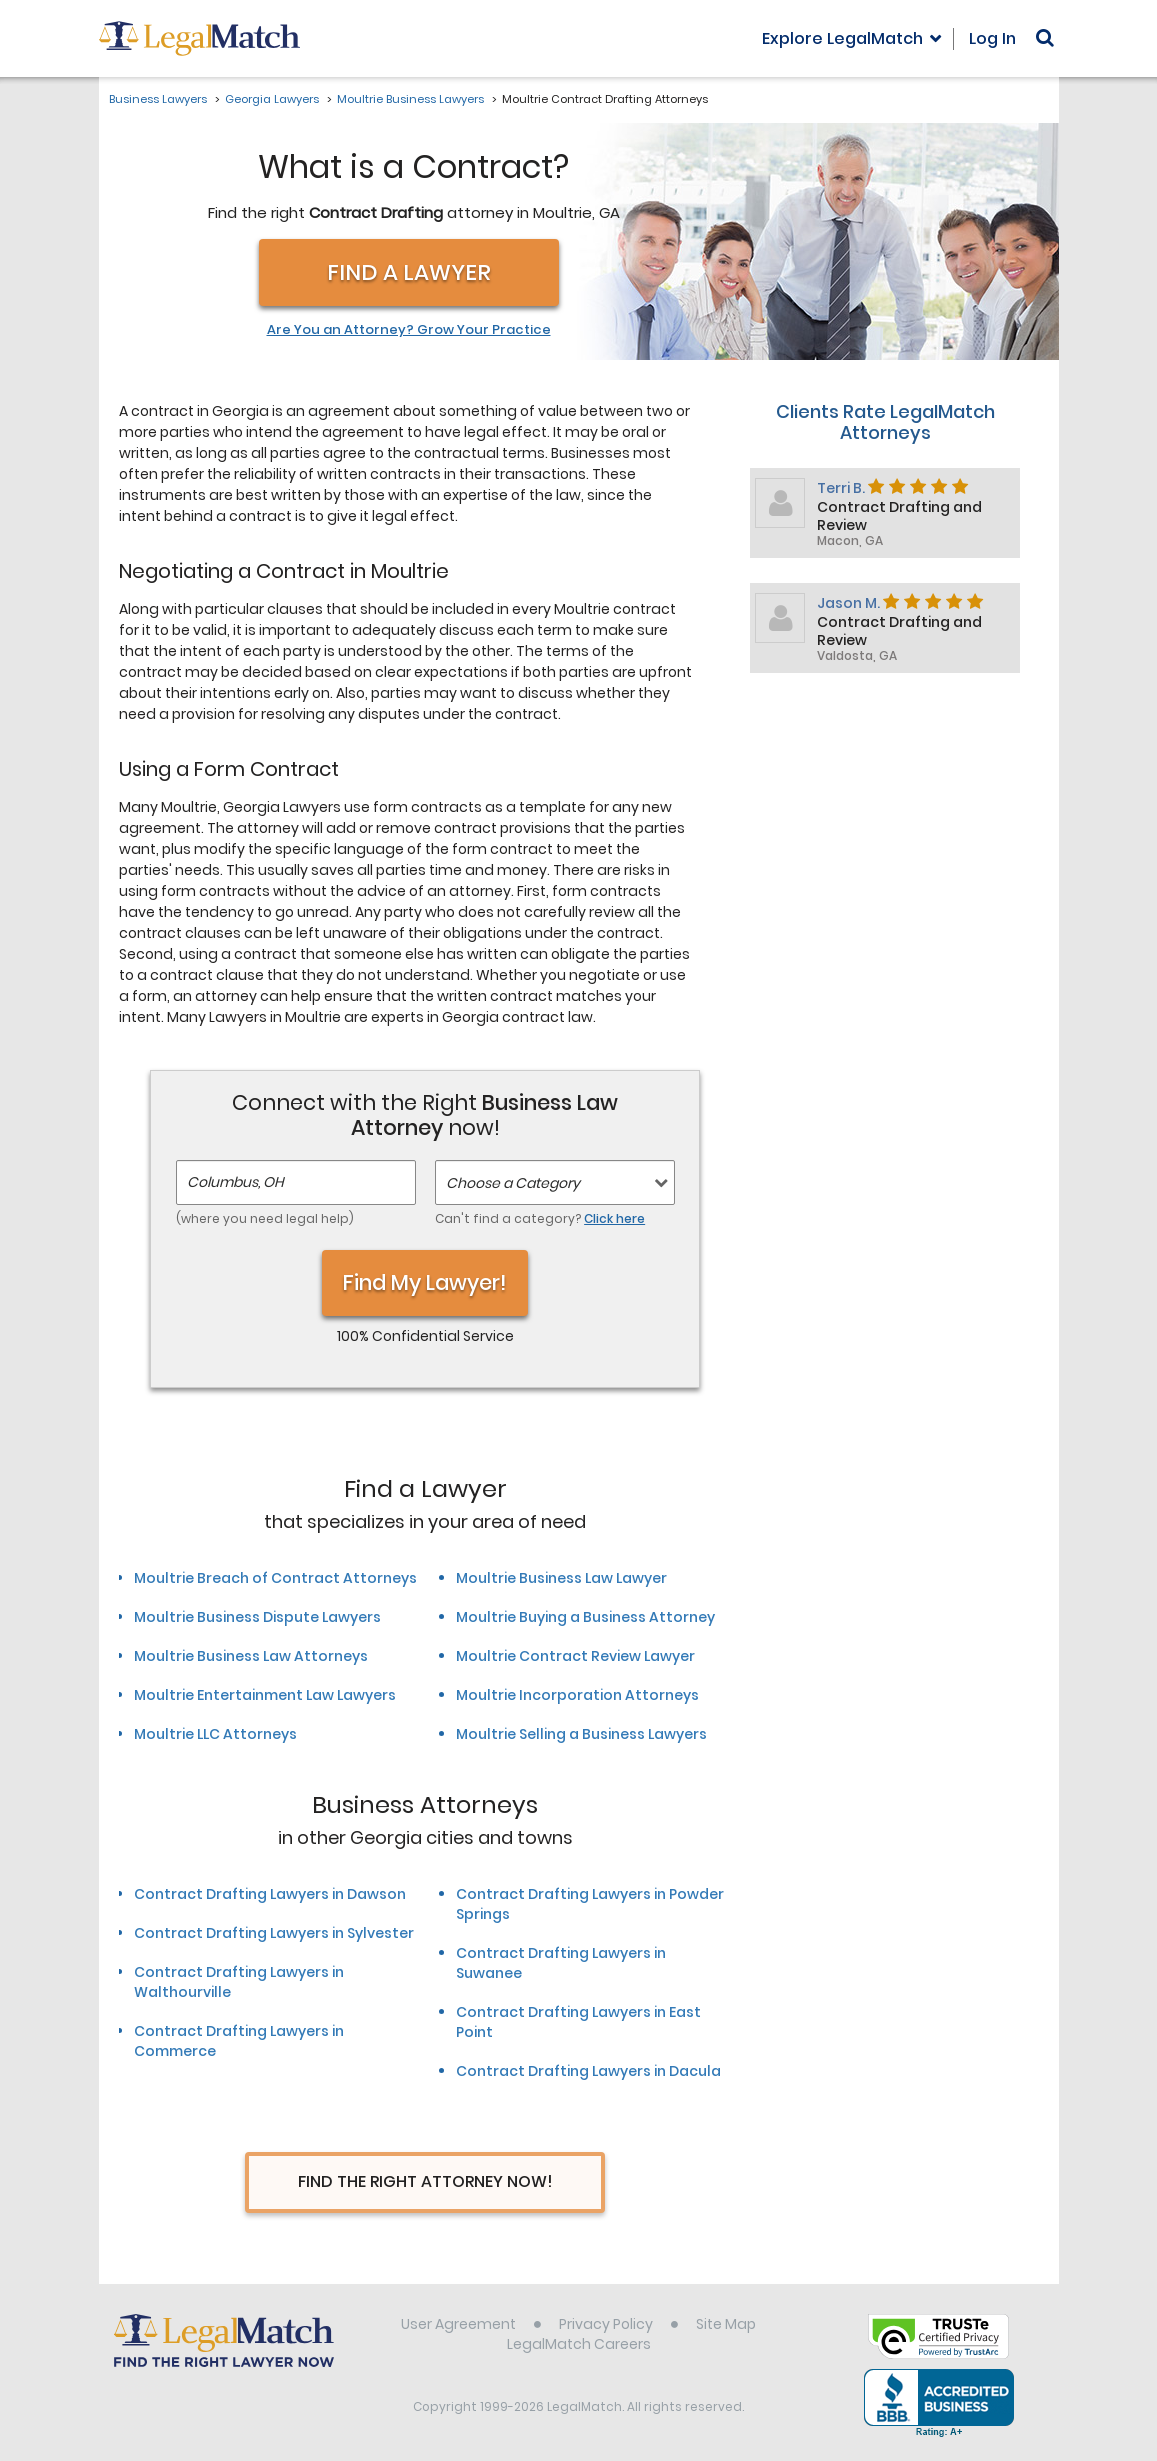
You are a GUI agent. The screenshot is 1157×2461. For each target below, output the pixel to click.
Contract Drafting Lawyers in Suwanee (561, 1963)
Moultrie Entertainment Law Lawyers (265, 1695)
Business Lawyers (158, 99)
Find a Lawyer (409, 272)
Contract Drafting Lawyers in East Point (578, 2022)
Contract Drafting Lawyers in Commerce (239, 2041)
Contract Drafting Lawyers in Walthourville (239, 1982)
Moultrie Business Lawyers (410, 99)
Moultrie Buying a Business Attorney (585, 1617)
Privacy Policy (606, 2324)
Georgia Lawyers (272, 99)
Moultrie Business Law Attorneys (251, 1656)
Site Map (726, 2324)
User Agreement (458, 2324)
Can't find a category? (540, 1218)
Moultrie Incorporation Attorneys (577, 1695)
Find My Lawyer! (425, 1282)
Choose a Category (513, 1183)
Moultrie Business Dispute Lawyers (257, 1617)
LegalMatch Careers (579, 2344)
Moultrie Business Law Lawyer (561, 1578)
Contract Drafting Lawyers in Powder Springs (590, 1904)
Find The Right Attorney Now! (425, 2181)
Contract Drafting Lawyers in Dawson (270, 1894)
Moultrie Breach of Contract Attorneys (275, 1578)
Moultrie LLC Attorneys (215, 1734)
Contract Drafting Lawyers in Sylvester (274, 1933)
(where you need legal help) (265, 1218)
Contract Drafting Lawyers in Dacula (588, 2071)
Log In (992, 38)
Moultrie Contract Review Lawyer (575, 1656)
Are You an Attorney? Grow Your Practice (409, 330)
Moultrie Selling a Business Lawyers (581, 1734)
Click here (614, 1218)
